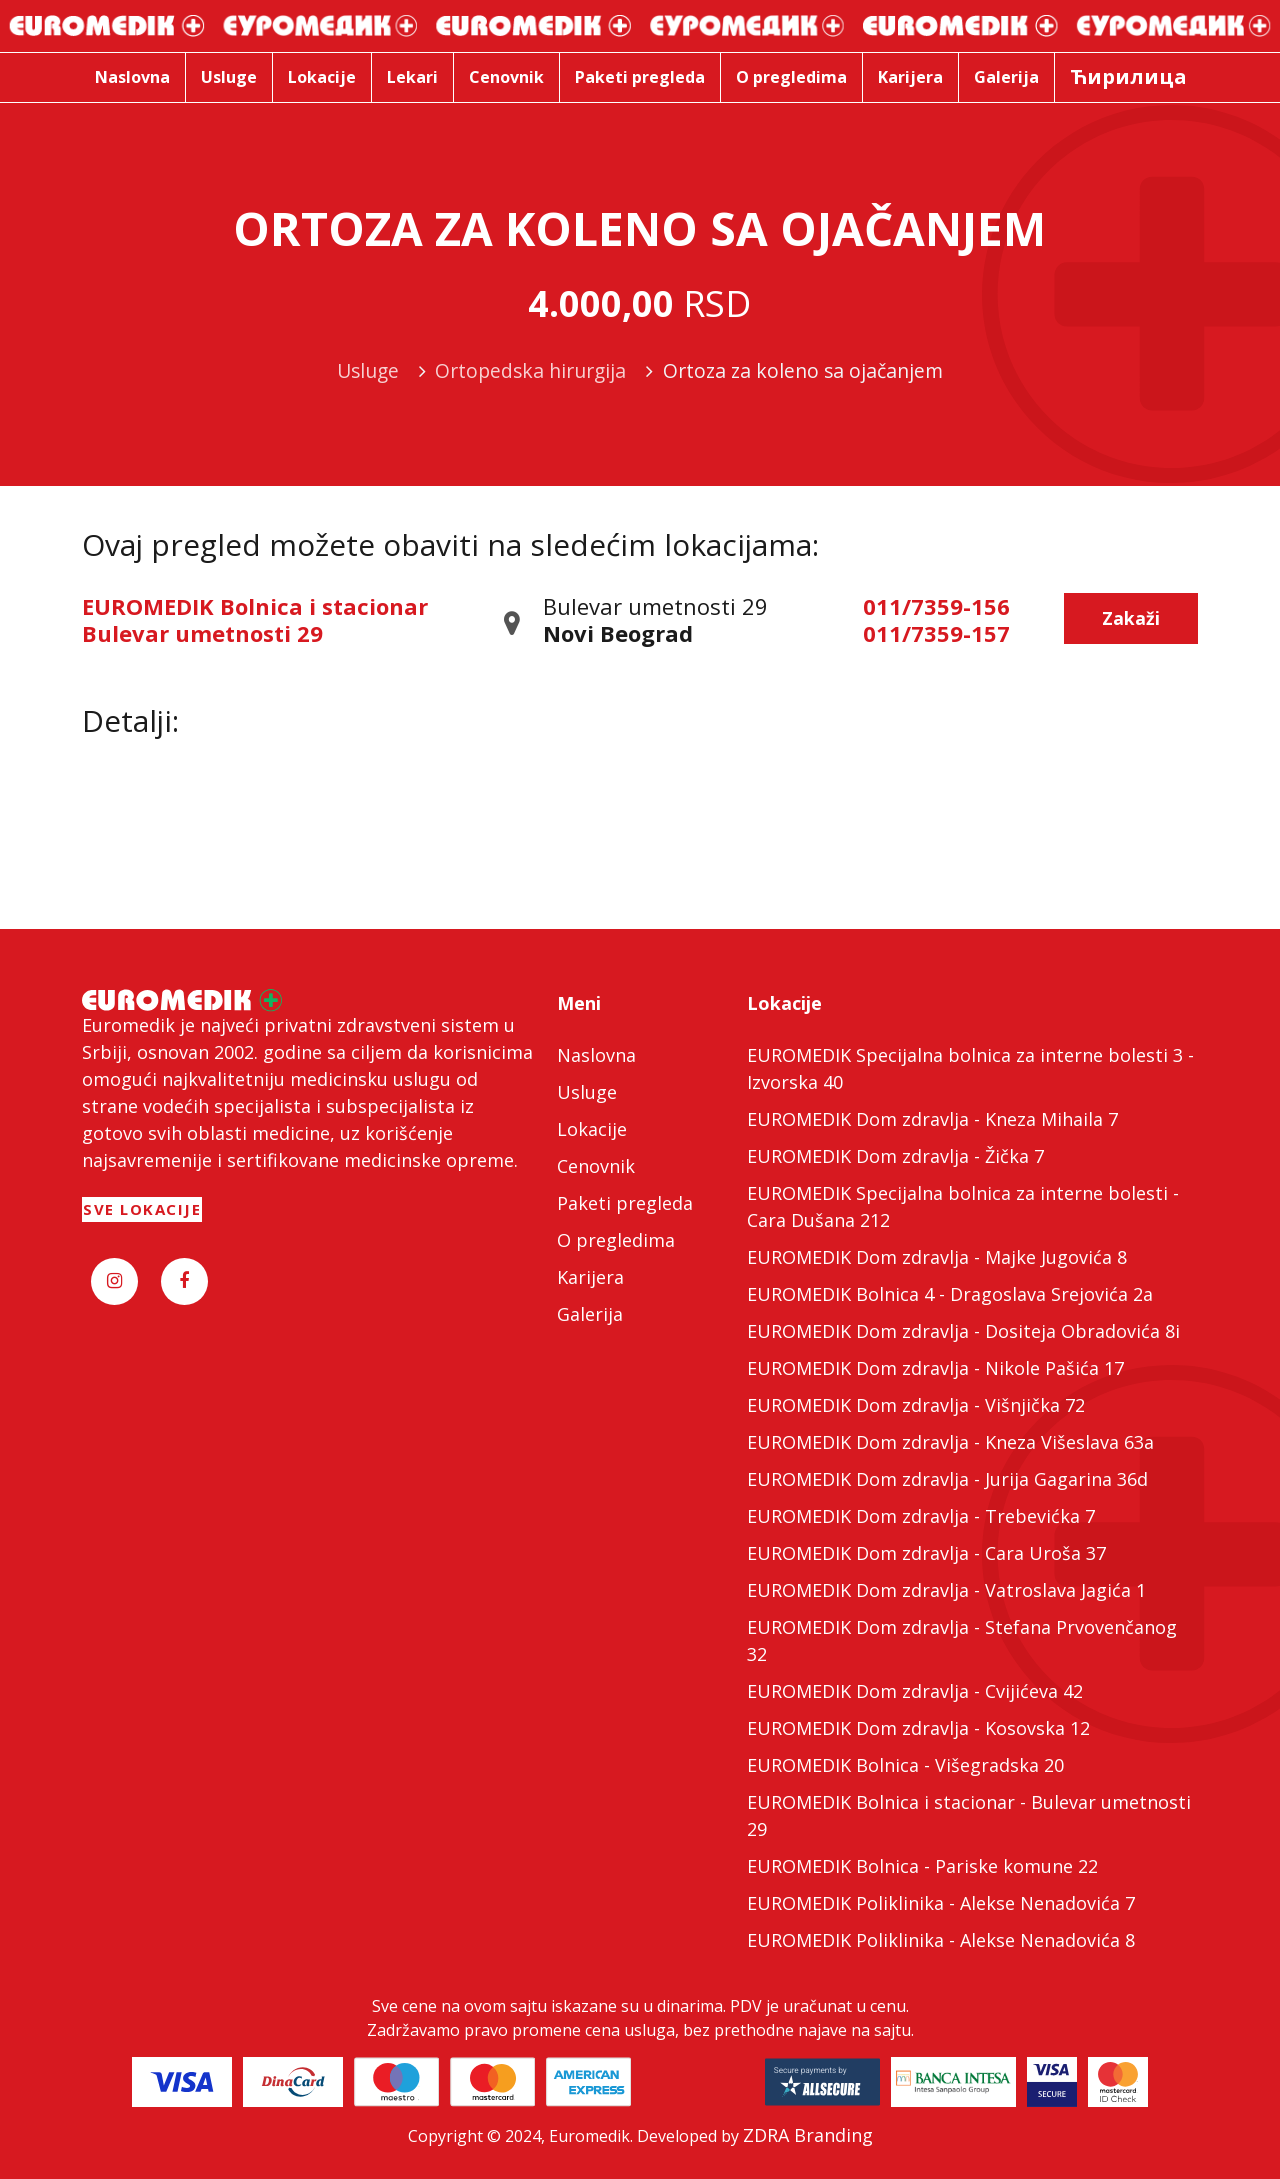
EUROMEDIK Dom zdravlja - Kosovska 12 (918, 1728)
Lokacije (592, 1129)
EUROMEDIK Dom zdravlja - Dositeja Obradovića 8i (963, 1331)
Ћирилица (1128, 76)
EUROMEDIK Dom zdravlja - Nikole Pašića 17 (935, 1368)
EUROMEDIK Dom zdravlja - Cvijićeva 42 (915, 1691)
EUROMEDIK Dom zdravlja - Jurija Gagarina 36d (947, 1479)
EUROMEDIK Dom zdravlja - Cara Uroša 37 (926, 1553)
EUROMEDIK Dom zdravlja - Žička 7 (895, 1156)
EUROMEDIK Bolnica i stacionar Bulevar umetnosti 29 (255, 619)
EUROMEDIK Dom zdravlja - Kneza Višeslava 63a (950, 1442)
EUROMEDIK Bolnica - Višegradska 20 (905, 1765)
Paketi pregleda (625, 1203)
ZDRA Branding (808, 2135)
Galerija (590, 1314)
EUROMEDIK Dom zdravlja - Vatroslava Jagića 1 (946, 1590)
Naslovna (596, 1055)
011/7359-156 (936, 606)
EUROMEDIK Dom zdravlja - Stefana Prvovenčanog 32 (962, 1640)
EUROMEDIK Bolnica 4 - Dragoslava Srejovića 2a (950, 1294)
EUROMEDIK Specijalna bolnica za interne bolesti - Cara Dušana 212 (963, 1206)
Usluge (587, 1092)
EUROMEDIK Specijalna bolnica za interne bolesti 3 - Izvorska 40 (970, 1068)
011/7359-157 (936, 633)
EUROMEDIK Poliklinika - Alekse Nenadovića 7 (941, 1903)
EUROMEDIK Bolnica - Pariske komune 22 (922, 1866)
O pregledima (616, 1240)
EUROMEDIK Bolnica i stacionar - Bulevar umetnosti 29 (969, 1815)
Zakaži (1131, 618)
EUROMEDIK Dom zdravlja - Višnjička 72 (916, 1405)
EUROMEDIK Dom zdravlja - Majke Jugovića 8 (937, 1257)
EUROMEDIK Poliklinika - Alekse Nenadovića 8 (941, 1940)
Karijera (590, 1277)
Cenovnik (596, 1166)
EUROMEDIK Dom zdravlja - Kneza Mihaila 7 (932, 1119)
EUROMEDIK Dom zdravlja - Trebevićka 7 (921, 1516)
